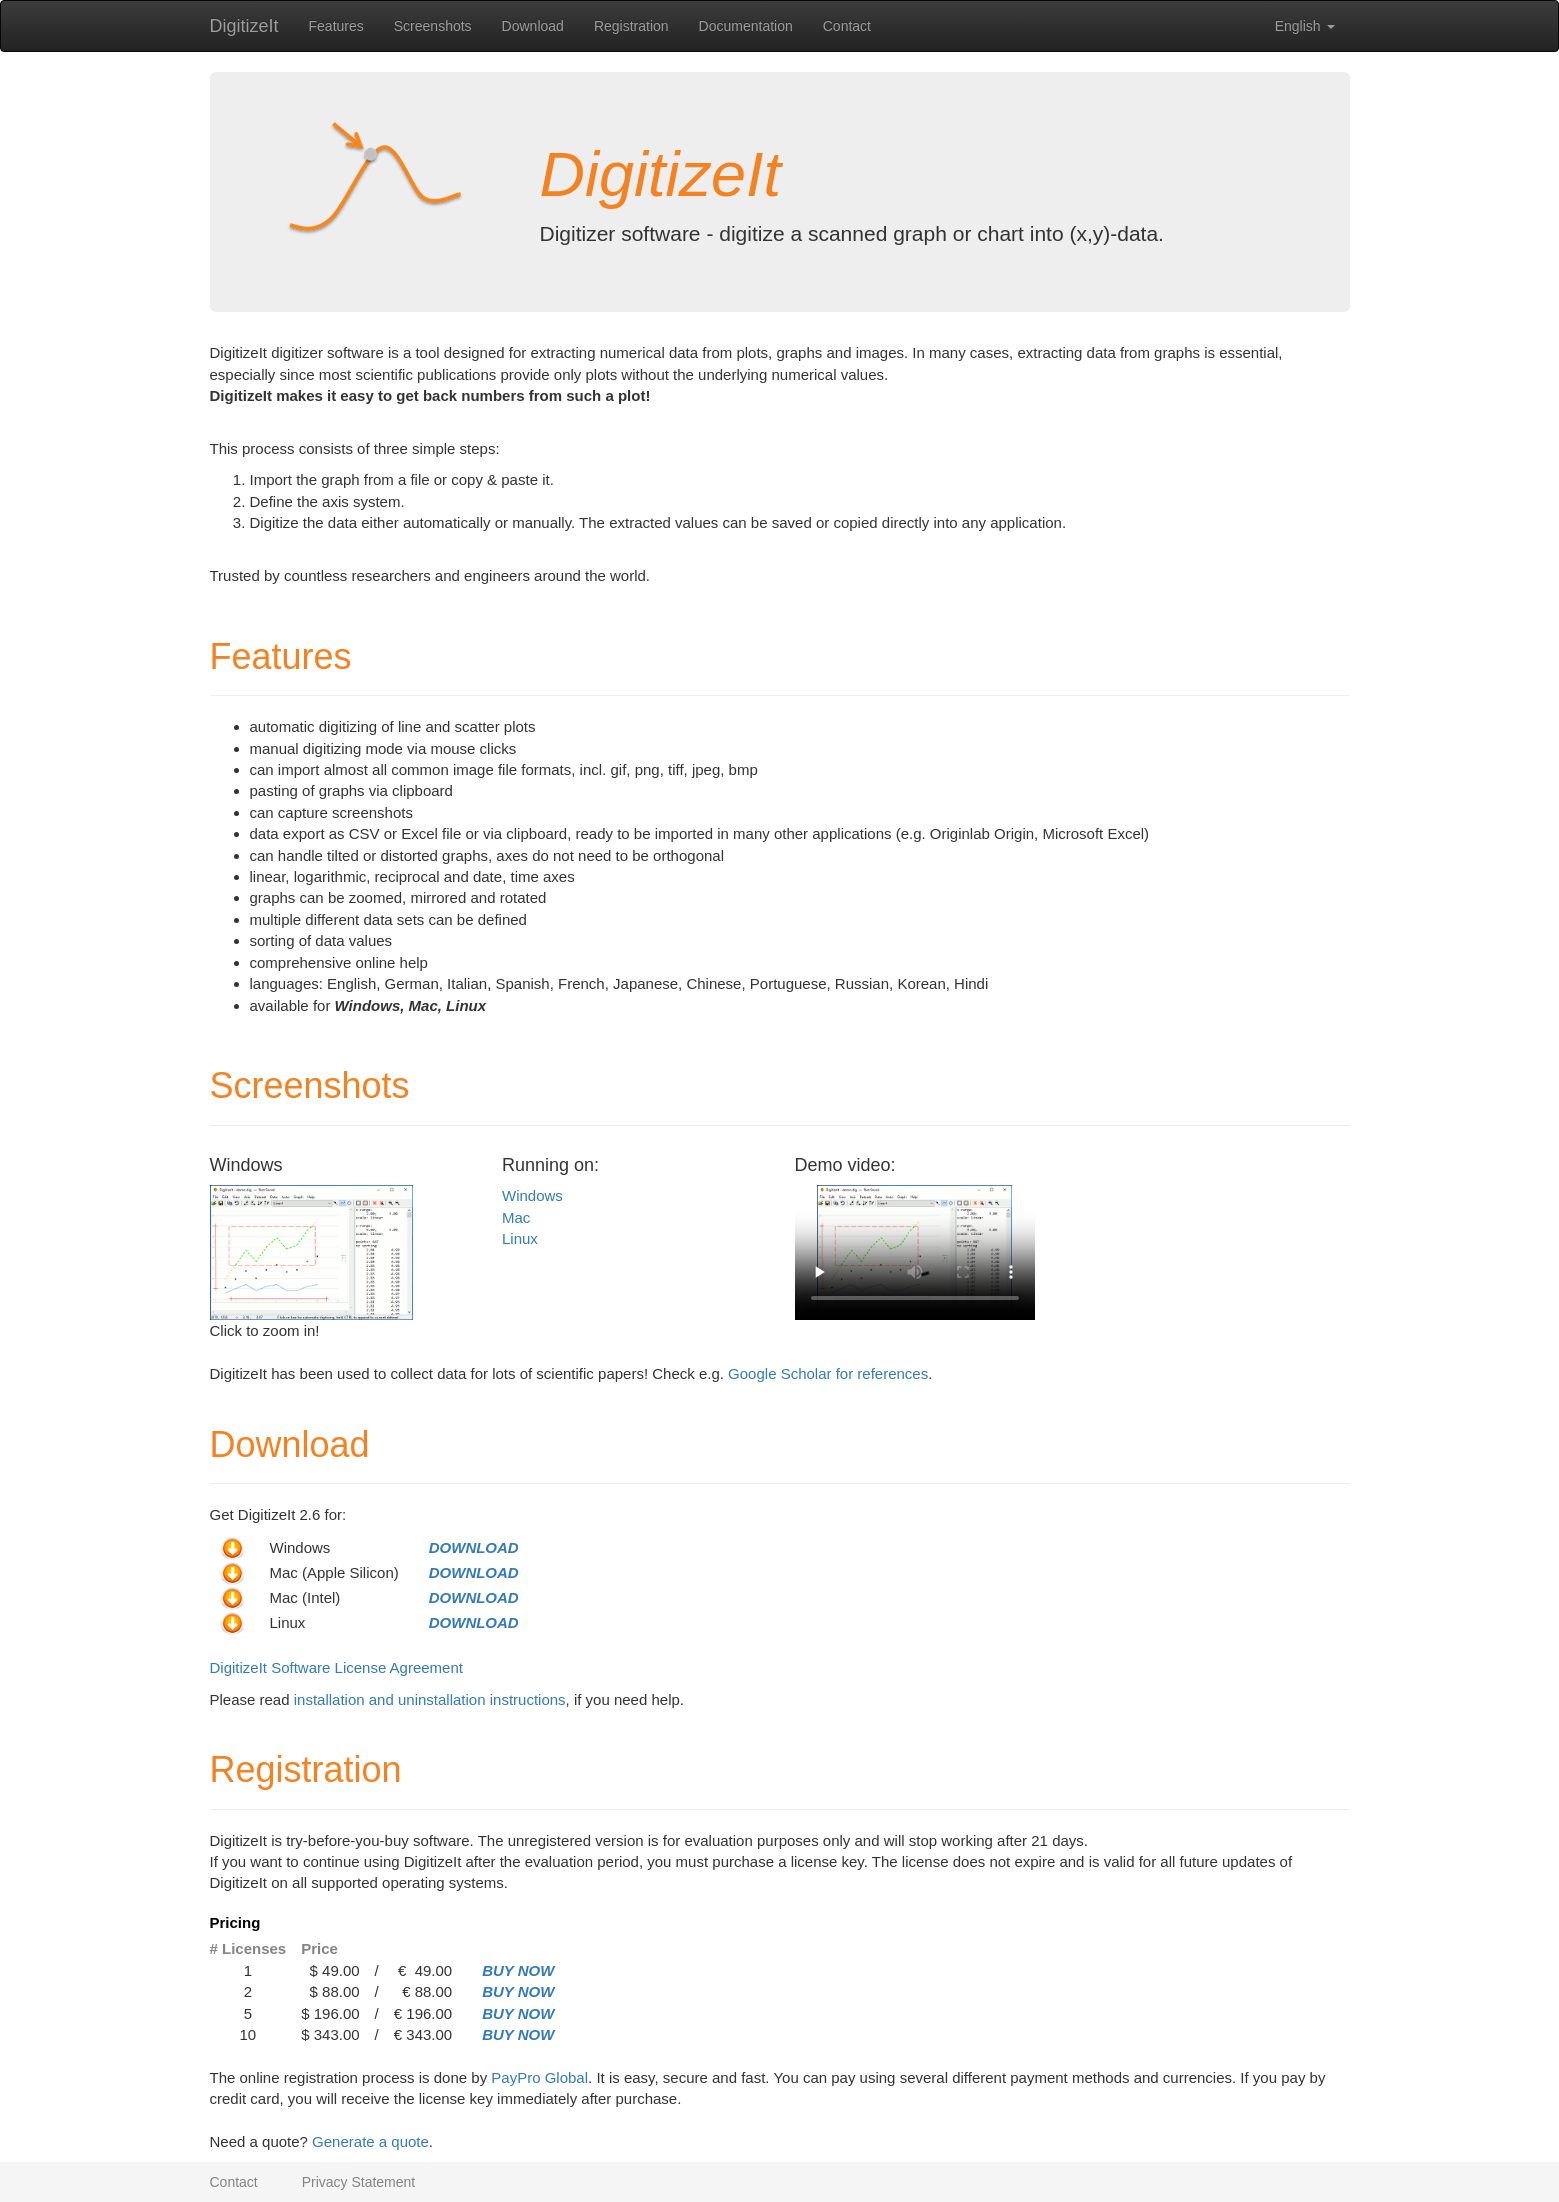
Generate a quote (370, 2141)
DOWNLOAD (474, 1547)
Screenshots (433, 26)
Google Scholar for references (828, 1373)
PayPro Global (539, 2077)
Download (533, 26)
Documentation (746, 26)
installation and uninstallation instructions (430, 1699)
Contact (847, 26)
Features (336, 26)
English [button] (1305, 26)
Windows (532, 1195)
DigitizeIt (244, 26)
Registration (631, 26)
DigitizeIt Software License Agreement (336, 1667)
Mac (516, 1217)
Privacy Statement (359, 2182)
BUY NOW (518, 1970)
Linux (520, 1238)
